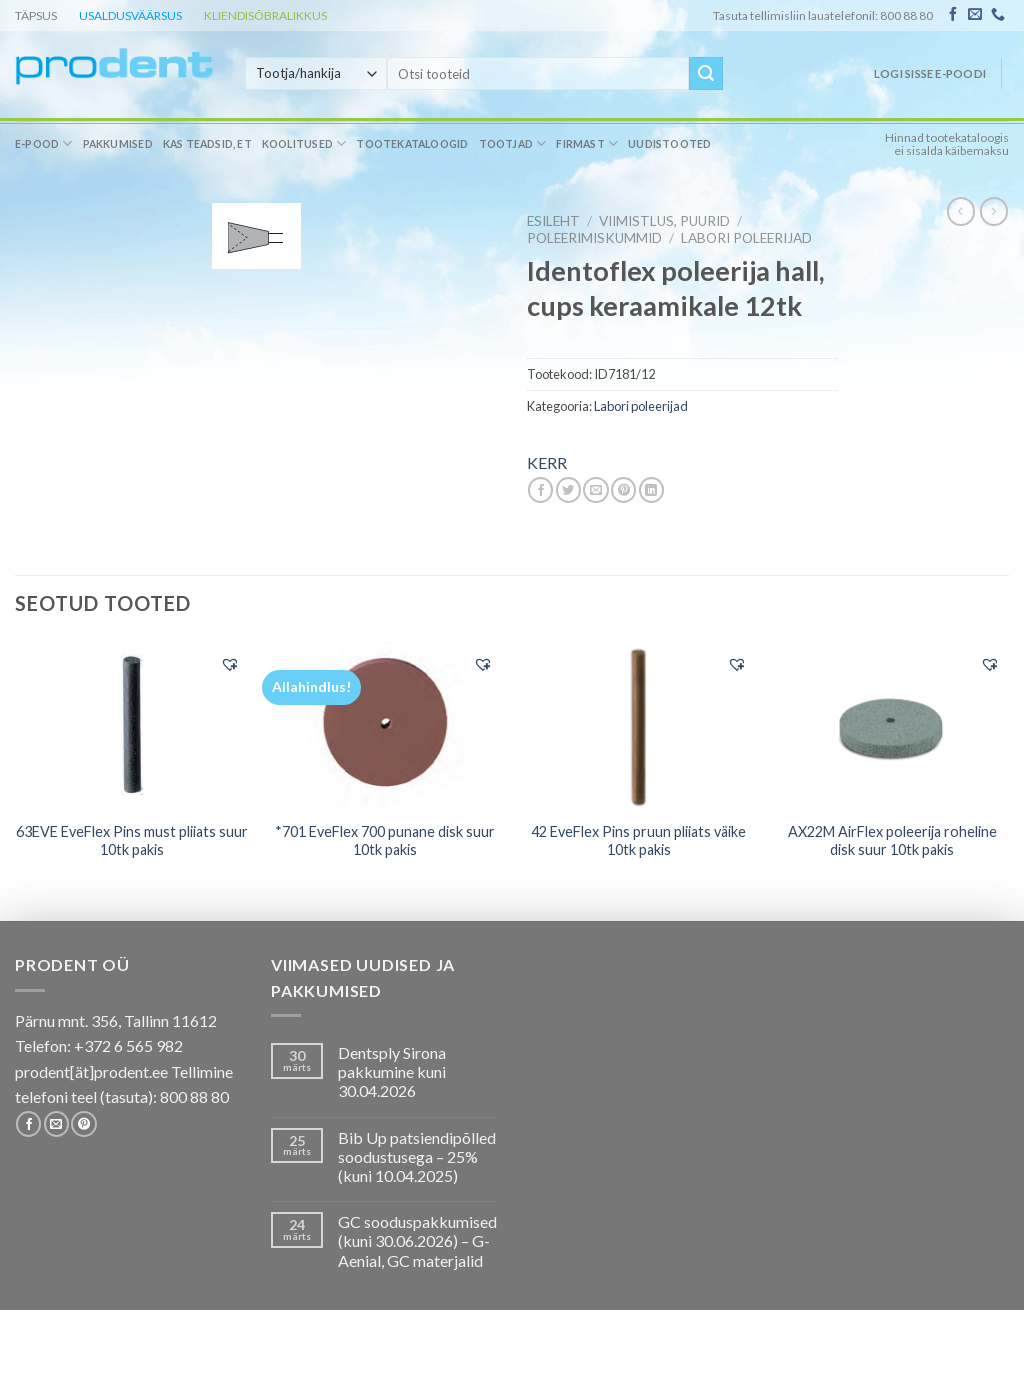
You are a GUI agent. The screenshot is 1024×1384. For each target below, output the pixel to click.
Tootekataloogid (412, 144)
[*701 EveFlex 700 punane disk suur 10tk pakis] (385, 726)
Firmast (587, 143)
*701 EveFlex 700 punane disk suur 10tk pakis (385, 841)
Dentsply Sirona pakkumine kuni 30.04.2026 (392, 1071)
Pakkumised (118, 144)
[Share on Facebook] (540, 490)
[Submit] (706, 74)
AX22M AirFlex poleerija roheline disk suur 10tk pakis (892, 841)
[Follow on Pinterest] (83, 1124)
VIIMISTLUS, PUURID (664, 221)
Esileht (553, 221)
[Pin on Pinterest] (623, 490)
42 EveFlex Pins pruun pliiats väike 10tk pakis (638, 841)
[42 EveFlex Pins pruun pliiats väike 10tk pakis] (639, 726)
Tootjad (513, 143)
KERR (547, 462)
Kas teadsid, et (207, 144)
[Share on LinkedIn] (651, 490)
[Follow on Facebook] (953, 15)
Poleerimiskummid (594, 238)
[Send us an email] (975, 15)
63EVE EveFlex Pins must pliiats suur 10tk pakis (132, 841)
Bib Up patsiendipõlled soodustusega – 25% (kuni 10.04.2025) (417, 1156)
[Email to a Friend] (595, 490)
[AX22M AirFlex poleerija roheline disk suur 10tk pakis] (892, 725)
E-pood (44, 143)
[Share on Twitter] (568, 490)
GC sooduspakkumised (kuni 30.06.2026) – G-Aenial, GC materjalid (417, 1240)
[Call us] (998, 15)
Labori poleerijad (746, 238)
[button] (230, 664)
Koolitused (304, 143)
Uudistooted (669, 144)
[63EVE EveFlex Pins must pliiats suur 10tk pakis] (132, 725)
